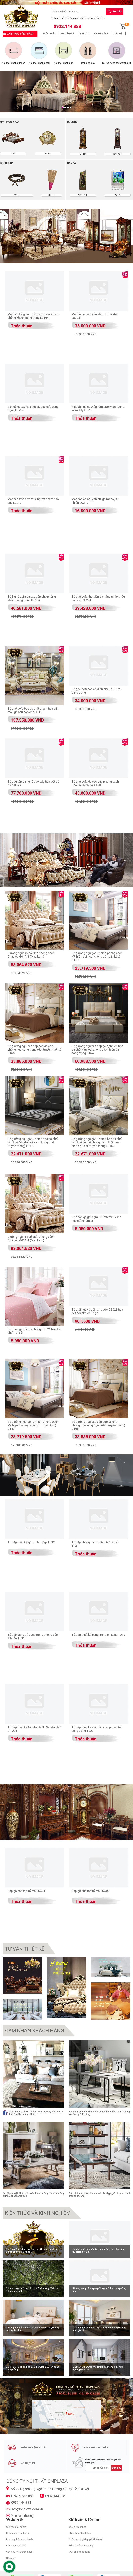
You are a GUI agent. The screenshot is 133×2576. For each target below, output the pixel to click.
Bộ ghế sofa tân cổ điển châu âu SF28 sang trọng (96, 690)
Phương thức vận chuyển (20, 2546)
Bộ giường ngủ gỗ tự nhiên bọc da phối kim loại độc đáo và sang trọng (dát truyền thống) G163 (33, 1142)
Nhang (51, 195)
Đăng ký (116, 2475)
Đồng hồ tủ (118, 154)
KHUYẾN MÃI (68, 33)
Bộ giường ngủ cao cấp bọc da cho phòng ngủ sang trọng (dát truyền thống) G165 (34, 1049)
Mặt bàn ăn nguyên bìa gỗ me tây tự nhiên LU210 (95, 500)
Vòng (16, 195)
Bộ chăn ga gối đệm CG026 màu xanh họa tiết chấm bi (96, 1218)
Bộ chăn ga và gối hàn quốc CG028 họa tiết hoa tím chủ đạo (97, 1311)
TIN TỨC (84, 33)
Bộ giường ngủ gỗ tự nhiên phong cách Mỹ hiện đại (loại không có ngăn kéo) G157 (97, 956)
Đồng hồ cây (96, 18)
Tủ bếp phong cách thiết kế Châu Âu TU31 (95, 1544)
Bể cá (117, 195)
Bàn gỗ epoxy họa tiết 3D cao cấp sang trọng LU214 (33, 408)
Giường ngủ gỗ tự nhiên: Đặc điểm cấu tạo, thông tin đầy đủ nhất (32, 2334)
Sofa (13, 153)
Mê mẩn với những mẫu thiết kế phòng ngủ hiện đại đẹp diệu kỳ (97, 2376)
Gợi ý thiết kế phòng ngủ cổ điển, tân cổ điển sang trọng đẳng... (32, 2376)
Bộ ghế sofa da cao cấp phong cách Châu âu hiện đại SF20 (95, 783)
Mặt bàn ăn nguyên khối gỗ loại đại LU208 (94, 315)
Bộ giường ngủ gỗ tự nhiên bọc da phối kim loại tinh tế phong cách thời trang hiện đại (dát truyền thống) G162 (97, 1142)
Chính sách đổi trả (16, 2553)
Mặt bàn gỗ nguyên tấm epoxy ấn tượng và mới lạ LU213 (98, 408)
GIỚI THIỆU (49, 33)
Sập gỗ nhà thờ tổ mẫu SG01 (26, 1891)
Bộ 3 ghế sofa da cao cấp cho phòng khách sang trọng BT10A (32, 598)
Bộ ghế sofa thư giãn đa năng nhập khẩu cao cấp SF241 (98, 598)
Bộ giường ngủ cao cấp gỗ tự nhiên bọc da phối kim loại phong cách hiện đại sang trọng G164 (97, 1049)
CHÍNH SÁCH (101, 33)
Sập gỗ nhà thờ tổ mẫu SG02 (90, 1891)
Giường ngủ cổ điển (77, 18)
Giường (48, 153)
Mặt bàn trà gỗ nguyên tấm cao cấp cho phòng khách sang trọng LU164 (34, 315)
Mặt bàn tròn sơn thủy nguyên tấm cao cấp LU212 (33, 500)
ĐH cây (83, 154)
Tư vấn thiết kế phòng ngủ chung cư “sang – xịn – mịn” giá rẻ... (98, 2334)
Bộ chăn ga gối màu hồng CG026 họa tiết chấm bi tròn (34, 1330)
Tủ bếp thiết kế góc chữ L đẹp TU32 (31, 1542)
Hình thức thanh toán (80, 2540)
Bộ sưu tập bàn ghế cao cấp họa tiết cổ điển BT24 (33, 783)
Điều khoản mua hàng (81, 2553)
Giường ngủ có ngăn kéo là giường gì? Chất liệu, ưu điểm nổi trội (98, 2252)
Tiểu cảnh (82, 195)
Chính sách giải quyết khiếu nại (86, 2546)
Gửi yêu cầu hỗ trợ (16, 2534)
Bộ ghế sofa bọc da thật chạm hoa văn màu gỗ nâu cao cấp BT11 (33, 710)
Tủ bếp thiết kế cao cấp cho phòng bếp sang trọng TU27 (97, 1728)
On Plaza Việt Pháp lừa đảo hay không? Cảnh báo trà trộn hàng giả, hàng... (32, 2252)
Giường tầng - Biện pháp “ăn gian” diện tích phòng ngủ (99, 2293)
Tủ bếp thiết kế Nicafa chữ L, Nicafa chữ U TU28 (34, 1728)
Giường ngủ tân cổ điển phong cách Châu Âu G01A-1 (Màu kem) (31, 954)
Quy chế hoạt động (79, 2559)
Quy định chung (77, 2534)
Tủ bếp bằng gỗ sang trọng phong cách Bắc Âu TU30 (33, 1636)
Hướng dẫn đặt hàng (17, 2540)
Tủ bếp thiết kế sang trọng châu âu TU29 (98, 1634)
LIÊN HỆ (118, 33)
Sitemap (10, 2565)
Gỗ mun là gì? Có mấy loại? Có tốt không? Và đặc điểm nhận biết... (32, 2293)
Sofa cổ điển (58, 18)
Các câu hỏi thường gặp (19, 2559)
